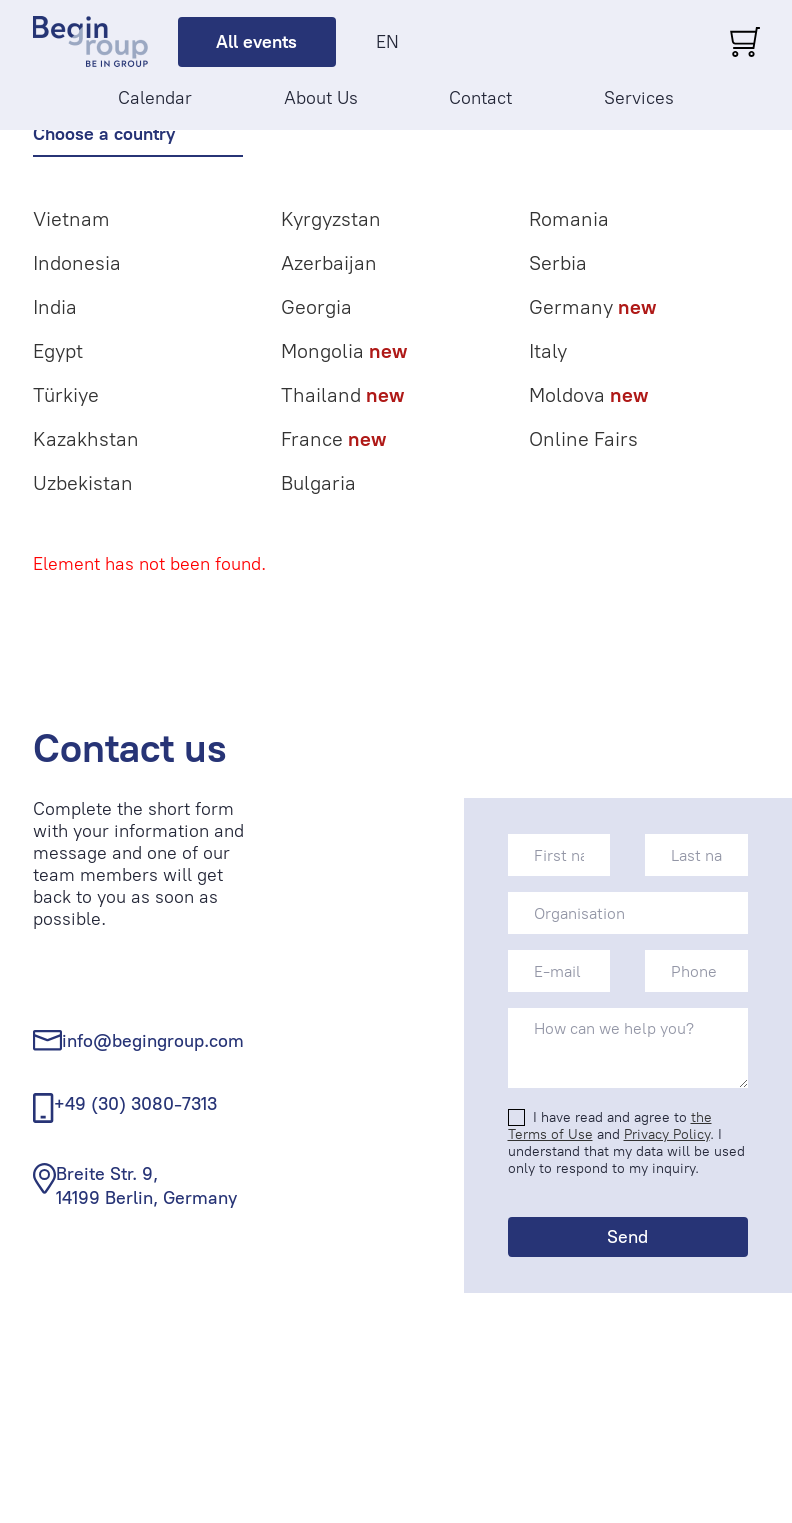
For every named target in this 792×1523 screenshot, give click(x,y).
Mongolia (344, 351)
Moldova (588, 395)
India (55, 307)
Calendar (155, 98)
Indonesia (77, 263)
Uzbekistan (83, 483)
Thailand (342, 395)
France (333, 439)
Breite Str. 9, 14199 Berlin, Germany (146, 1185)
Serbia (558, 263)
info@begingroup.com (153, 1041)
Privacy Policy (667, 1134)
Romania (569, 219)
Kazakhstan (86, 439)
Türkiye (66, 395)
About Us (321, 98)
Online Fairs (583, 439)
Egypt (58, 351)
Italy (548, 351)
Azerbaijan (329, 263)
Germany (592, 307)
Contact (480, 98)
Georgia (316, 307)
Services (639, 98)
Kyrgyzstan (331, 219)
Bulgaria (318, 483)
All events (256, 42)
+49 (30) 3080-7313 (135, 1104)
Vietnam (71, 219)
